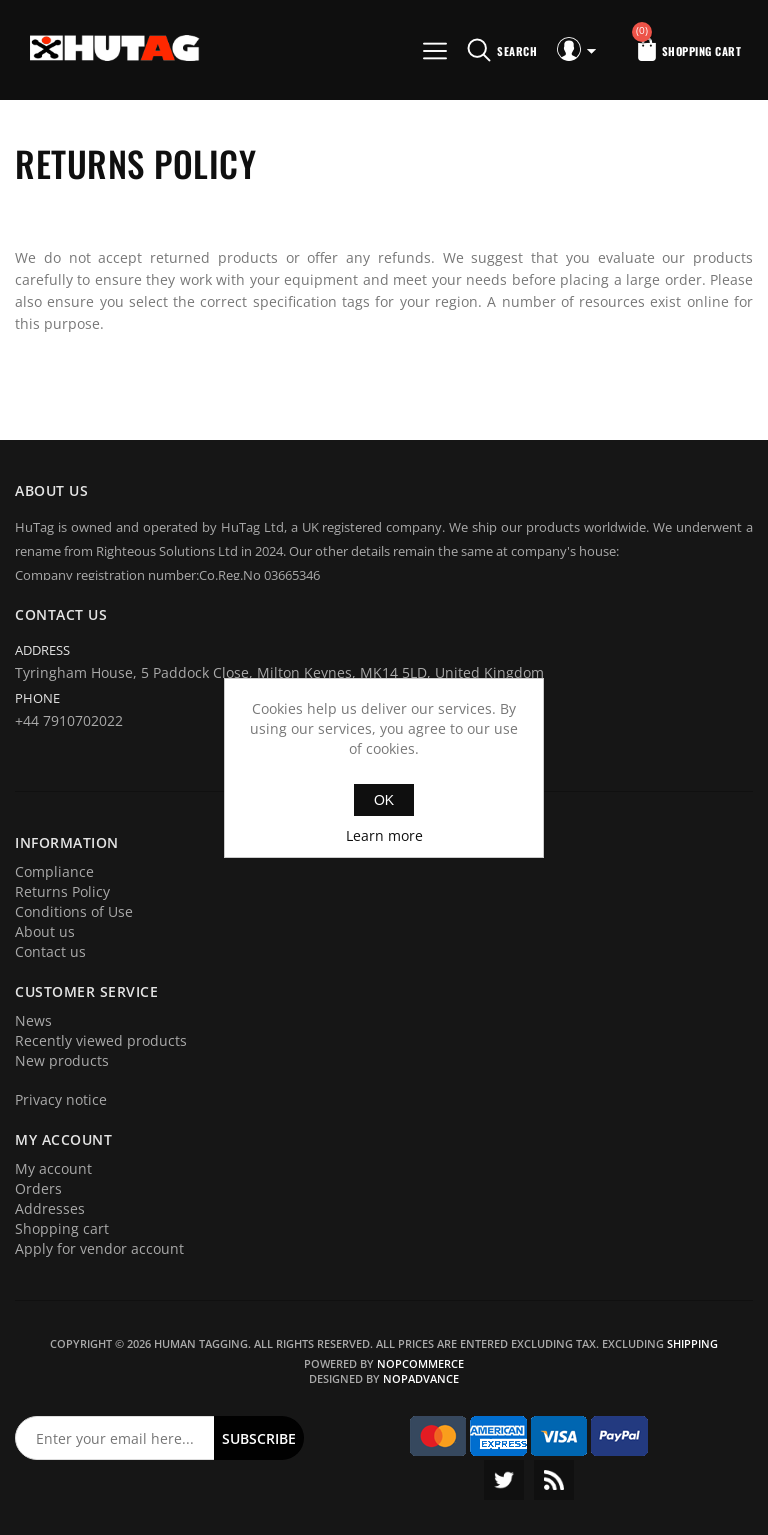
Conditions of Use (74, 911)
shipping (692, 1343)
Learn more (384, 835)
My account (53, 1168)
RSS (554, 1480)
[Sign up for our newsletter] (115, 1438)
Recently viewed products (101, 1040)
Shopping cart (62, 1228)
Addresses (50, 1208)
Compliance (54, 871)
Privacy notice (61, 1099)
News (33, 1020)
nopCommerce (420, 1363)
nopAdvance (421, 1378)
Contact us (50, 951)
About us (45, 931)
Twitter (504, 1480)
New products (62, 1060)
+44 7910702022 (69, 720)
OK (384, 800)
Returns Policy (62, 891)
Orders (38, 1188)
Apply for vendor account (99, 1248)
